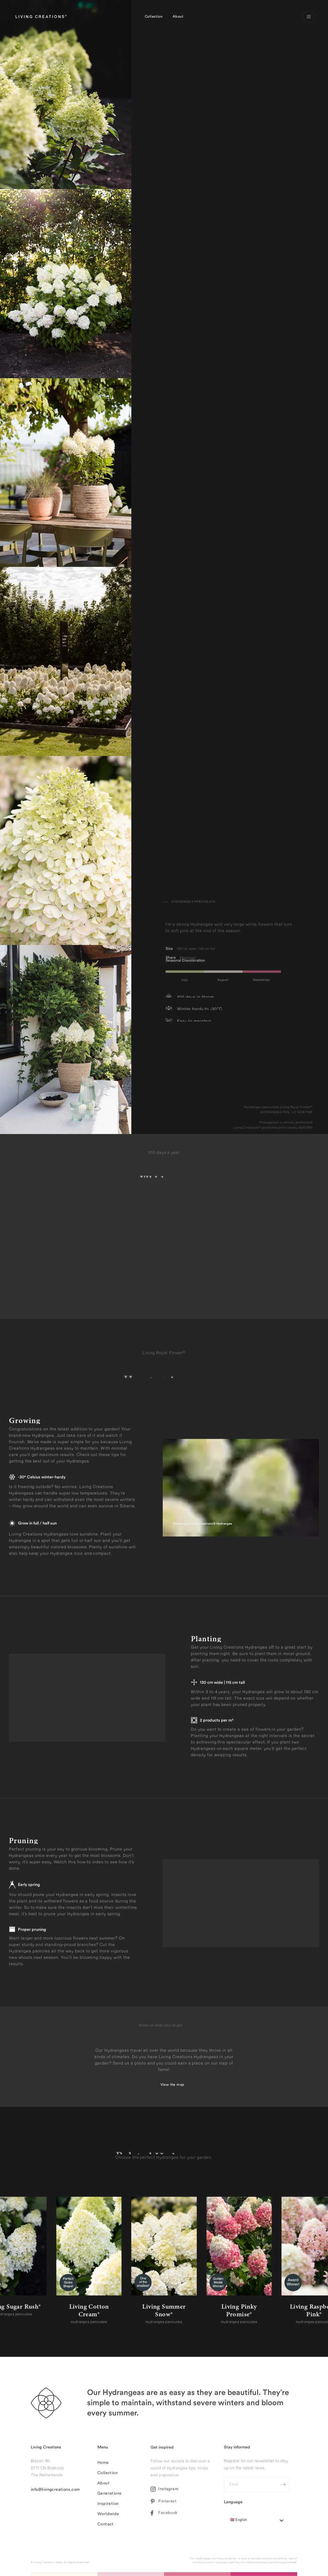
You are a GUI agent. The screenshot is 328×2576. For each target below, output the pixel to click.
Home (103, 2466)
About (178, 16)
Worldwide (108, 2517)
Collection (153, 16)
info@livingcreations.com (55, 2493)
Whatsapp (188, 954)
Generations (109, 2496)
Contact (105, 2527)
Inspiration (108, 2507)
